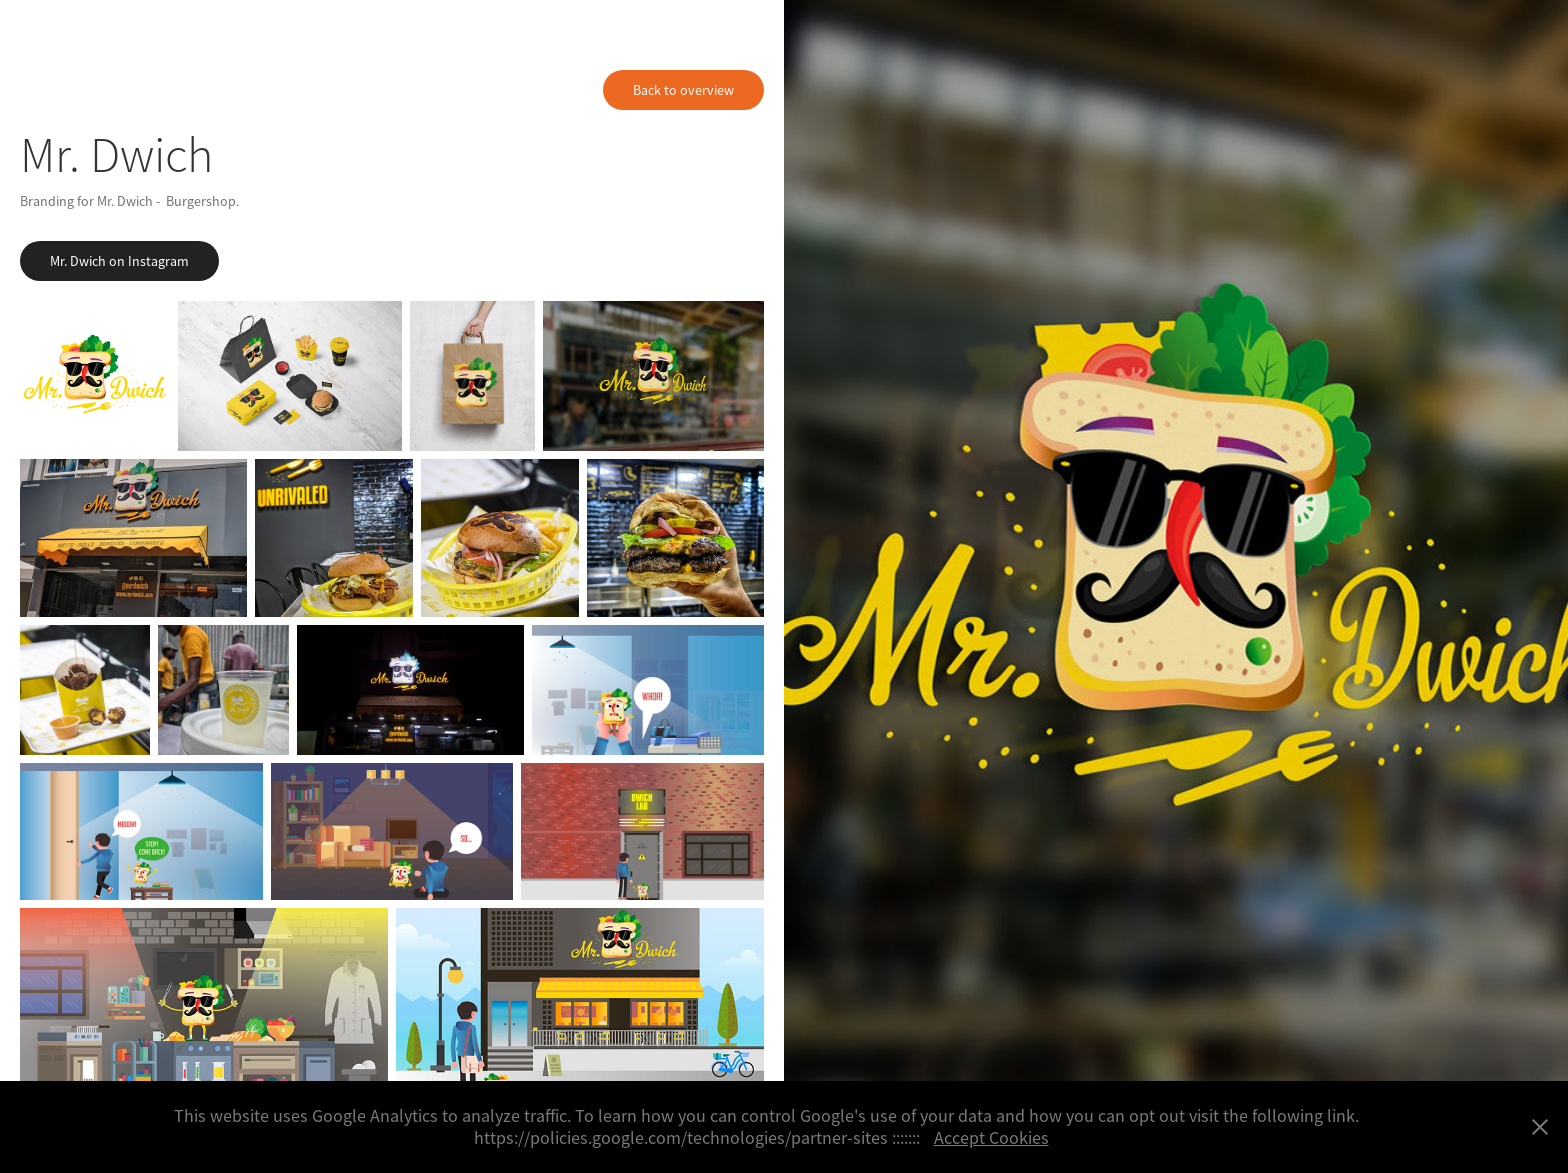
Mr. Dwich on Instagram (119, 261)
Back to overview (683, 90)
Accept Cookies (991, 1138)
